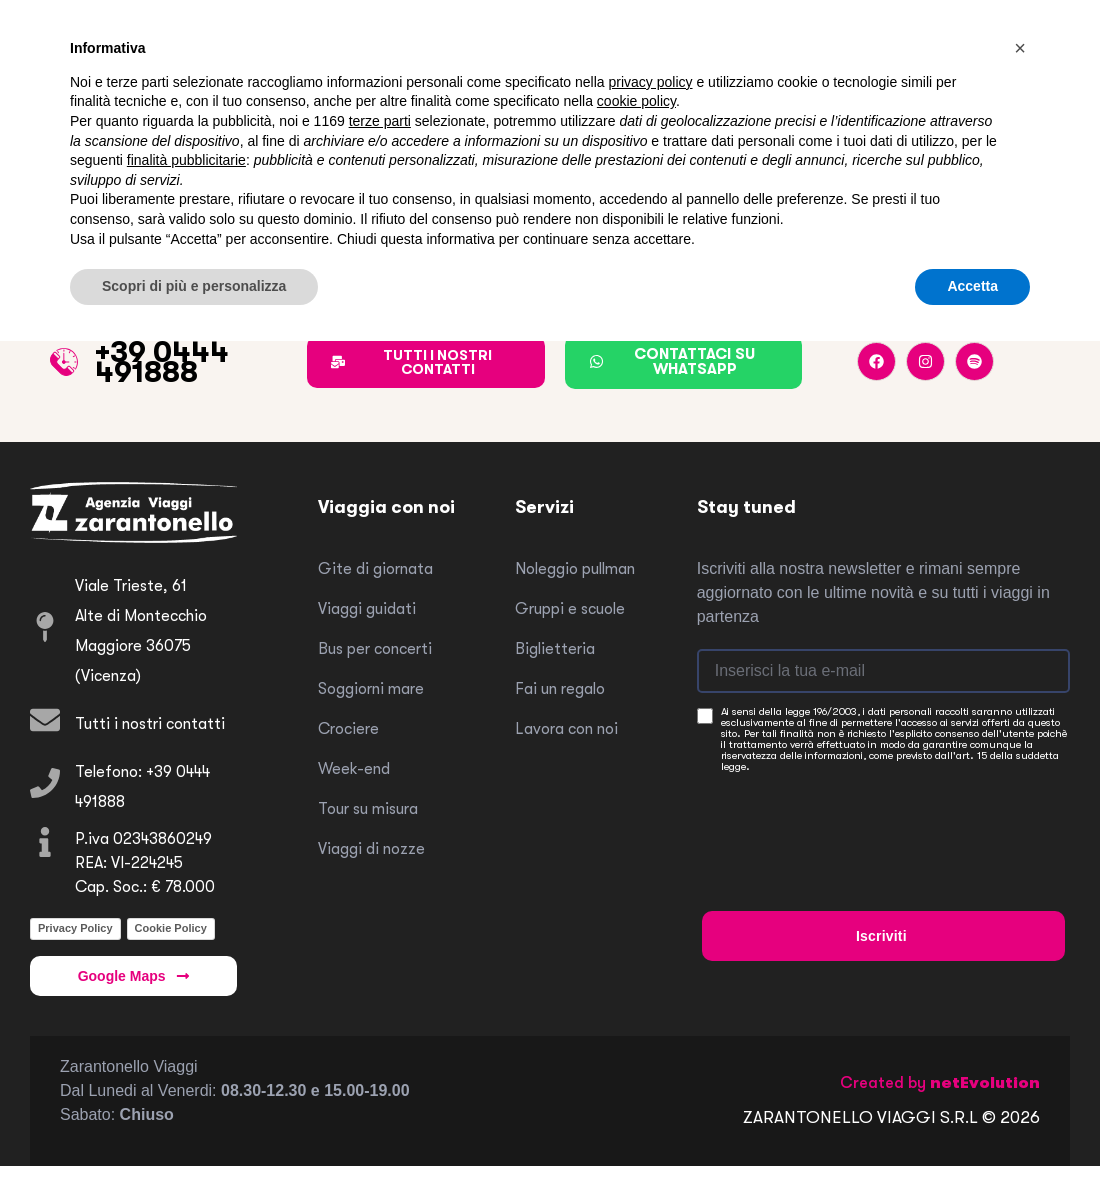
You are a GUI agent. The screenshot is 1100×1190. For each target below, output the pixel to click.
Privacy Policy (75, 928)
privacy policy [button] (651, 82)
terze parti (380, 121)
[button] (1020, 48)
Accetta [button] (972, 286)
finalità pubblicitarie (186, 160)
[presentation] (854, 823)
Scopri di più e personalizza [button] (194, 286)
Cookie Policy (171, 928)
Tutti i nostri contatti (150, 724)
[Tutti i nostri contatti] (45, 720)
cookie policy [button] (636, 101)
